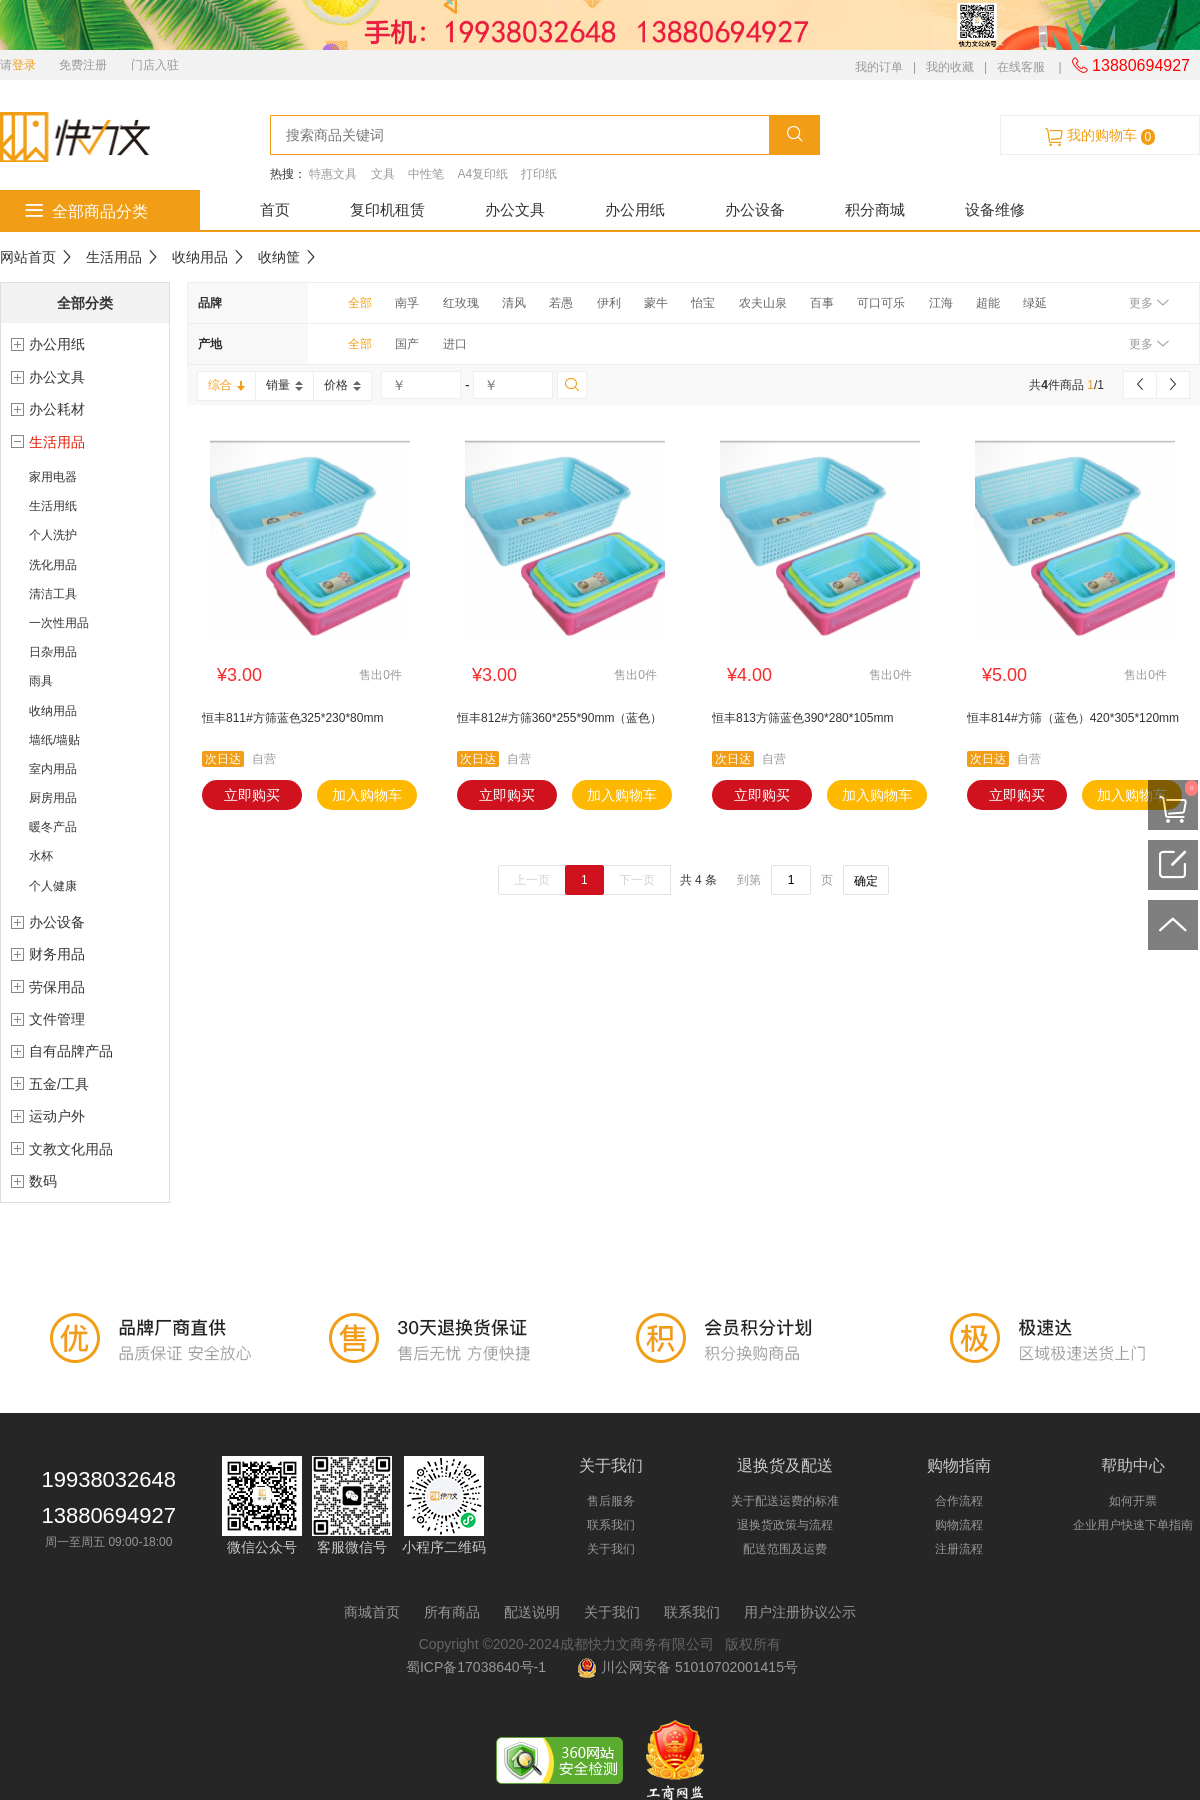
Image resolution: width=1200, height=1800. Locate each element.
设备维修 (995, 209)
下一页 (637, 880)
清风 (514, 303)
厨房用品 (53, 798)
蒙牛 (656, 303)
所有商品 (452, 1612)
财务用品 (57, 954)
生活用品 (114, 257)
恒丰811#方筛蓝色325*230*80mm (292, 718)
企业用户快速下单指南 (1133, 1525)
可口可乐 (881, 303)
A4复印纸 (482, 174)
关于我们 (611, 1549)
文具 (383, 174)
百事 (822, 303)
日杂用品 (53, 652)
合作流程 (959, 1501)
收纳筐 (279, 257)
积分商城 (875, 209)
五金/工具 (59, 1084)
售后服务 (611, 1501)
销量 (284, 385)
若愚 (561, 303)
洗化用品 (53, 565)
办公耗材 (57, 409)
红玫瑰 (461, 303)
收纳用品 (200, 257)
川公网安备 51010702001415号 (687, 1667)
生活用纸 (53, 506)
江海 (941, 303)
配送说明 (532, 1612)
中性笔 (426, 174)
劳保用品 (57, 987)
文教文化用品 (71, 1149)
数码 (43, 1181)
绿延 (1035, 303)
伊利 (609, 303)
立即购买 (252, 795)
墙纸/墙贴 (54, 740)
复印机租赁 (387, 209)
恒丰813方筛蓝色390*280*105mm (802, 718)
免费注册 (83, 65)
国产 (407, 344)
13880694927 (1131, 65)
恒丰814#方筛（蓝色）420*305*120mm (1073, 718)
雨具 (41, 681)
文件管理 (57, 1019)
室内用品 (53, 769)
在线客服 (1021, 67)
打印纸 (539, 174)
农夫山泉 (763, 303)
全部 (360, 303)
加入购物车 (367, 795)
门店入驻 (155, 65)
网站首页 (28, 257)
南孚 (407, 303)
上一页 (532, 880)
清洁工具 (53, 594)
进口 (455, 344)
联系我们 (611, 1525)
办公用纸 (635, 209)
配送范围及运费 (785, 1549)
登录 (24, 65)
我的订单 (879, 67)
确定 (866, 881)
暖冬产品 (53, 827)
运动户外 (57, 1116)
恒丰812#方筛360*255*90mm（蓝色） (559, 718)
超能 (988, 303)
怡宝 (703, 303)
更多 (1148, 303)
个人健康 (53, 886)
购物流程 (959, 1525)
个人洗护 (53, 535)
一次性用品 (59, 623)
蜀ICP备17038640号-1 (480, 1667)
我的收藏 (950, 67)
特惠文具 (333, 174)
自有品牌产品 (71, 1051)
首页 (275, 209)
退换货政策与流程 (785, 1525)
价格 (342, 385)
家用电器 (53, 477)
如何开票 (1133, 1501)
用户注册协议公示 (800, 1612)
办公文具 (515, 209)
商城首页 (372, 1612)
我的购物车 (1100, 136)
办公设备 (755, 209)
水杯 (41, 856)
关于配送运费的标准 (785, 1501)
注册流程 (959, 1549)
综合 (226, 385)
